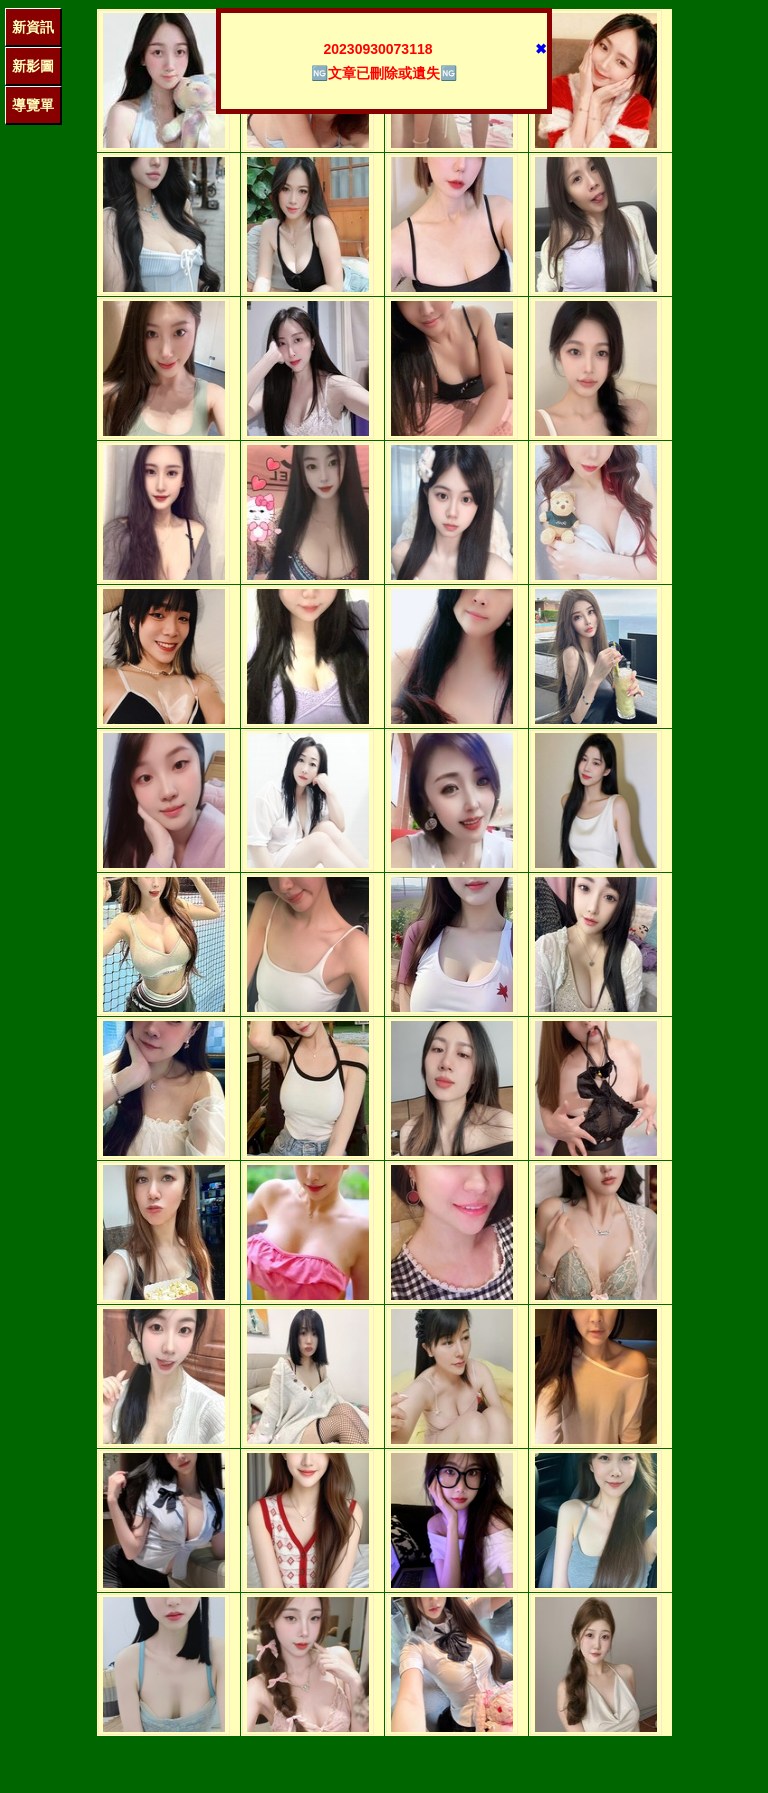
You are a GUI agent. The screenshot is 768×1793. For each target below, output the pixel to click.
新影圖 (33, 66)
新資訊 (33, 27)
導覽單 (33, 105)
